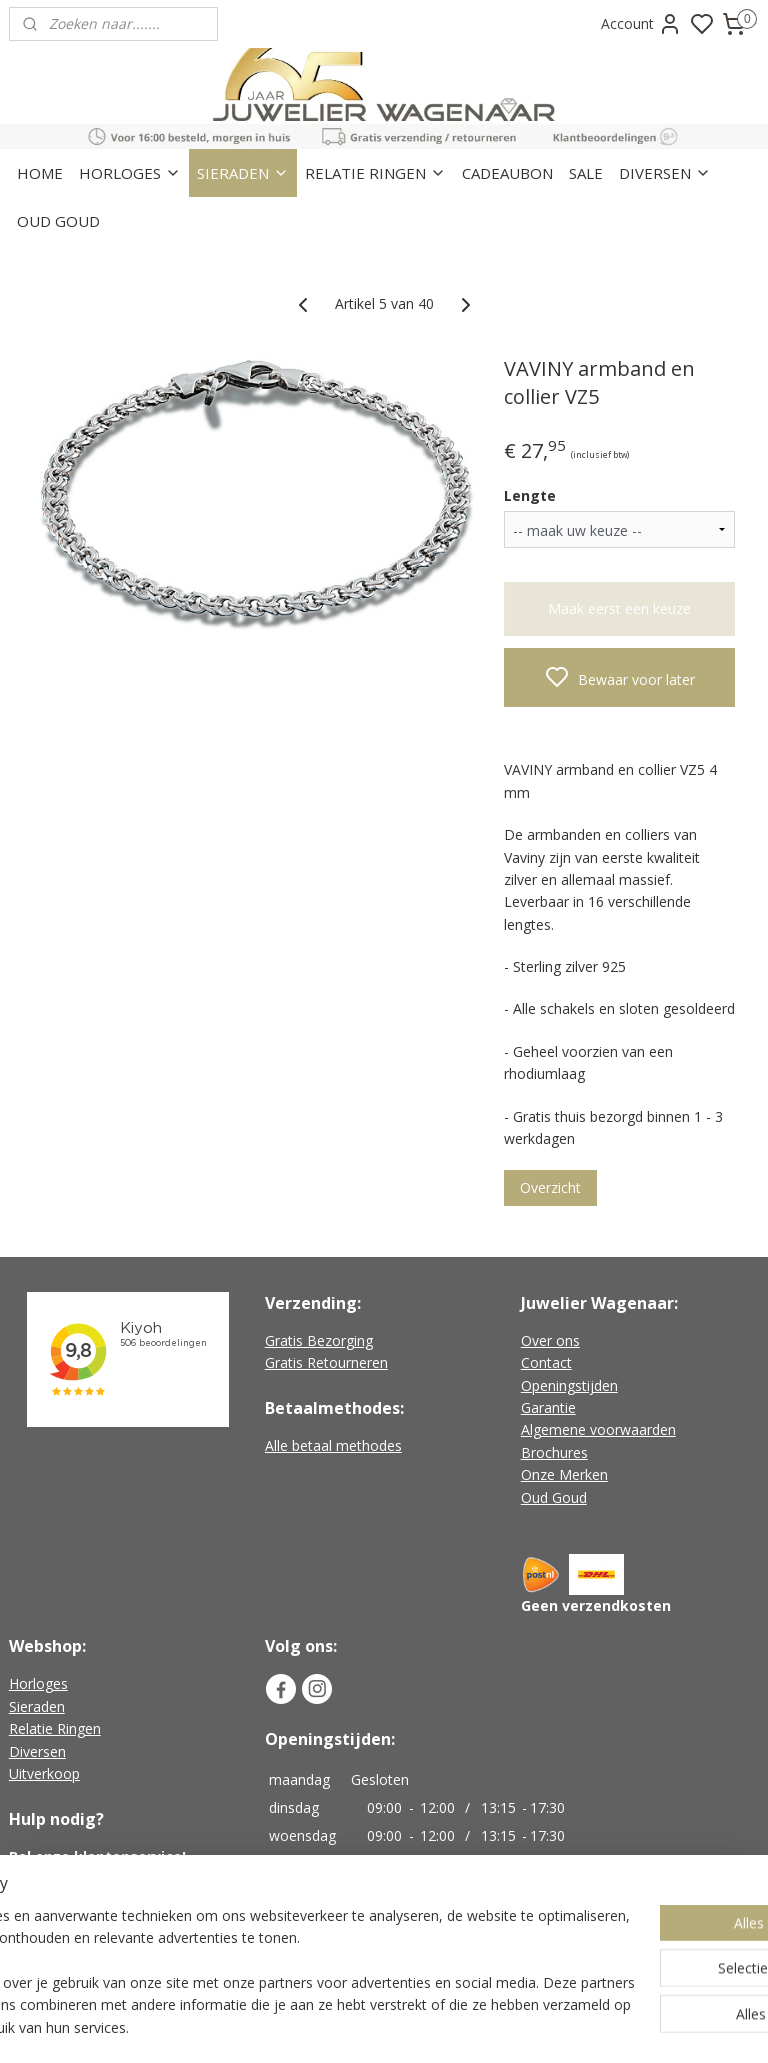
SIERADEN (243, 173)
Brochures (554, 1452)
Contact (546, 1362)
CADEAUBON (507, 173)
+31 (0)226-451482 (96, 1879)
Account (641, 24)
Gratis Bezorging (319, 1340)
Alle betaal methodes (333, 1445)
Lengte (530, 495)
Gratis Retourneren (326, 1362)
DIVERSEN (665, 173)
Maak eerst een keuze (619, 609)
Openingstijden (569, 1385)
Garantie (548, 1407)
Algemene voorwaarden (598, 1429)
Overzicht (550, 1188)
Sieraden (37, 1706)
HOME (40, 173)
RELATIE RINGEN (375, 173)
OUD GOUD (58, 221)
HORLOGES (130, 173)
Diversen (37, 1751)
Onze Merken (564, 1474)
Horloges (38, 1683)
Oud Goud (554, 1497)
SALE (586, 173)
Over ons (550, 1340)
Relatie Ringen (55, 1728)
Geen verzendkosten (596, 1605)
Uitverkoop (44, 1773)
